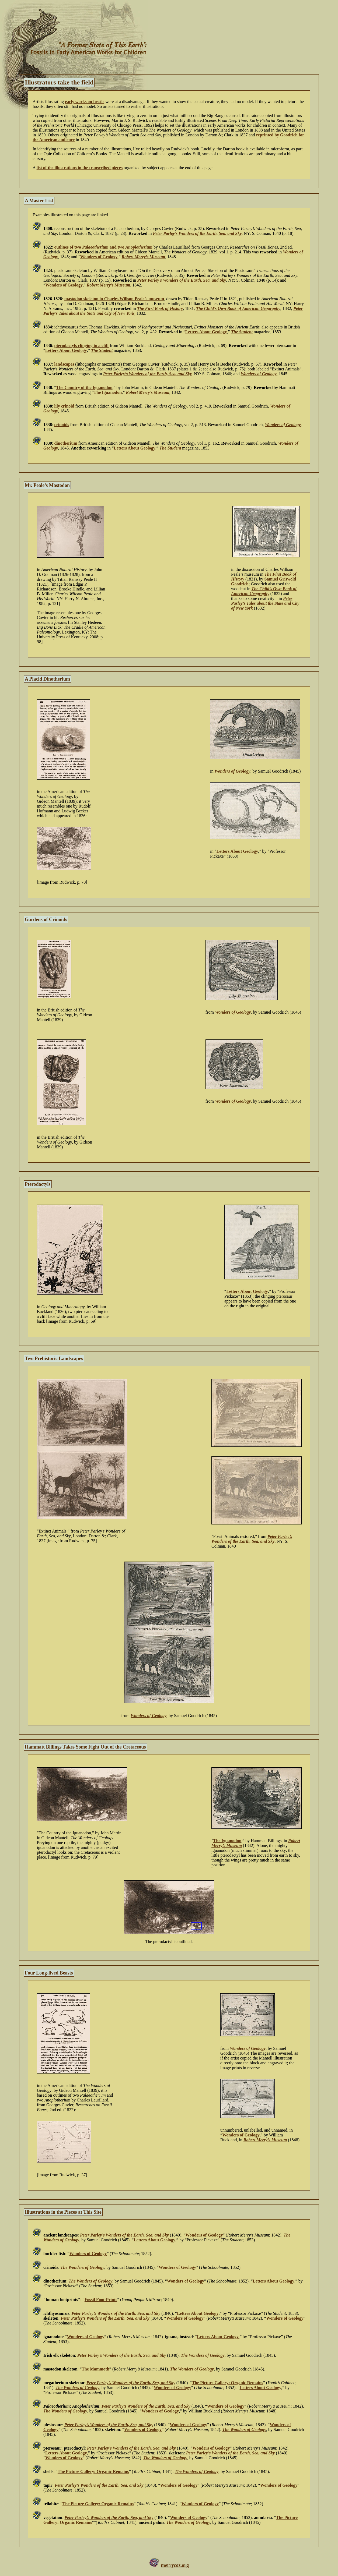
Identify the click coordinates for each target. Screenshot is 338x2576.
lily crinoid (64, 406)
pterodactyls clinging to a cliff (81, 345)
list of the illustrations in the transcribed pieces (80, 167)
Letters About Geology (206, 332)
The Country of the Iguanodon (84, 387)
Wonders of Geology (99, 256)
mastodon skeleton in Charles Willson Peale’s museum (114, 298)
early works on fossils (84, 101)
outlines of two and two (103, 247)
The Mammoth (95, 2369)
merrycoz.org (175, 2565)
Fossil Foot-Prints (101, 2299)
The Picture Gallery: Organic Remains (227, 2382)
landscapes (64, 364)
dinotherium (65, 443)
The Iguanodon (108, 392)
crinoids (61, 424)
